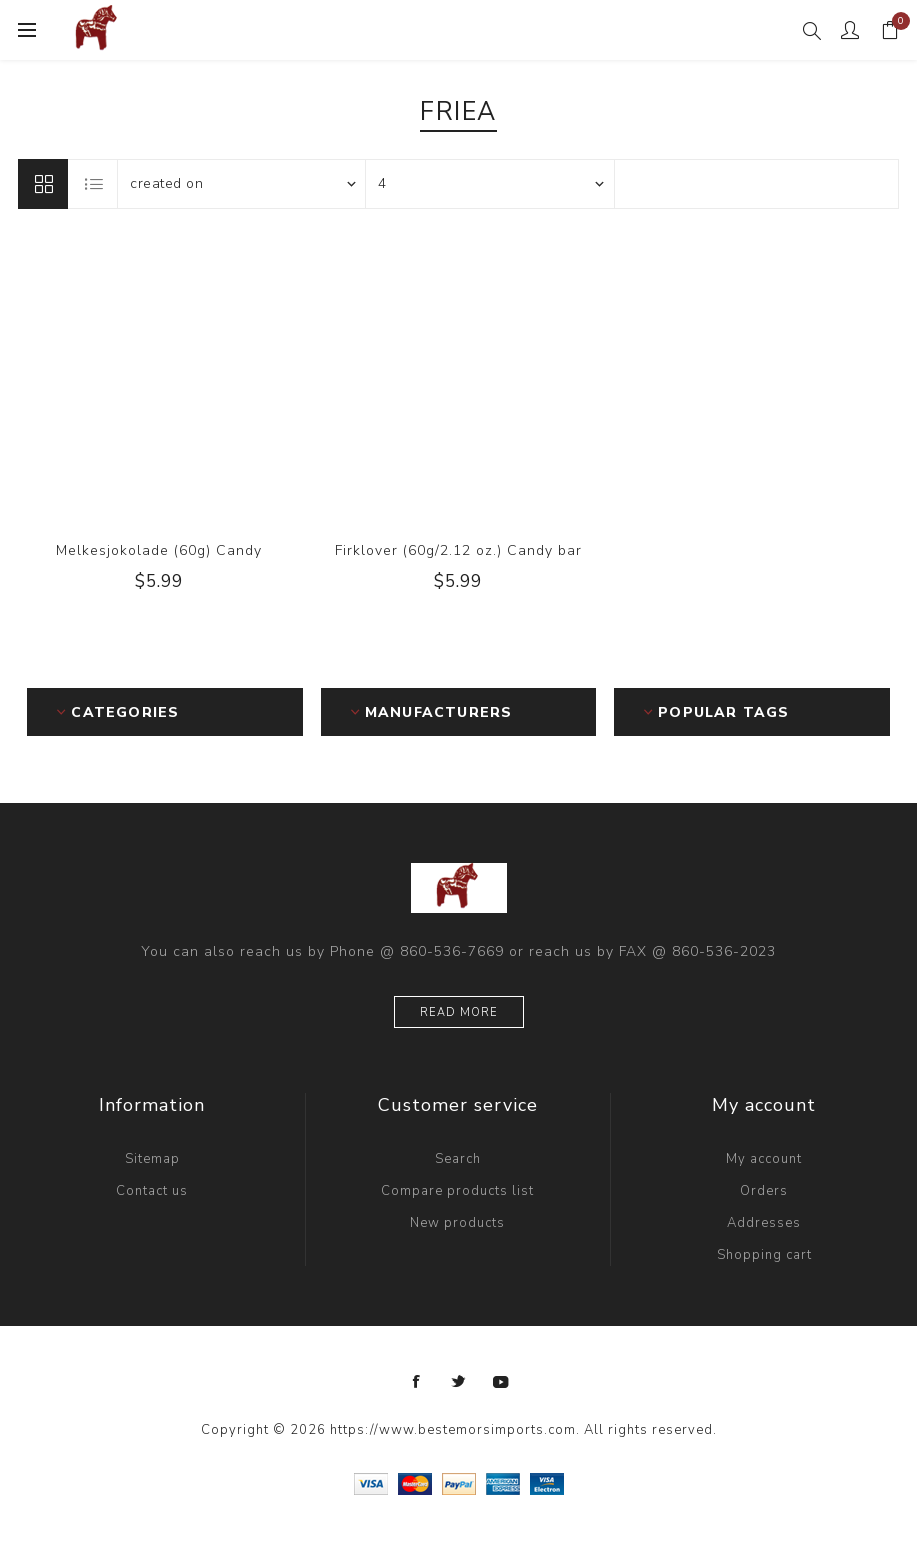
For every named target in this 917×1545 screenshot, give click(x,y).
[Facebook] (417, 1382)
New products (457, 1223)
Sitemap (152, 1159)
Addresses (764, 1223)
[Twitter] (459, 1382)
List (94, 184)
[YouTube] (501, 1382)
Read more (459, 1012)
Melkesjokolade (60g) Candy (159, 550)
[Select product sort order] (242, 184)
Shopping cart (764, 1255)
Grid (43, 184)
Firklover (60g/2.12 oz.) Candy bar (458, 550)
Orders (764, 1191)
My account (764, 1159)
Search (458, 1159)
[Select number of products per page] (490, 184)
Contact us (152, 1191)
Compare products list (457, 1191)
